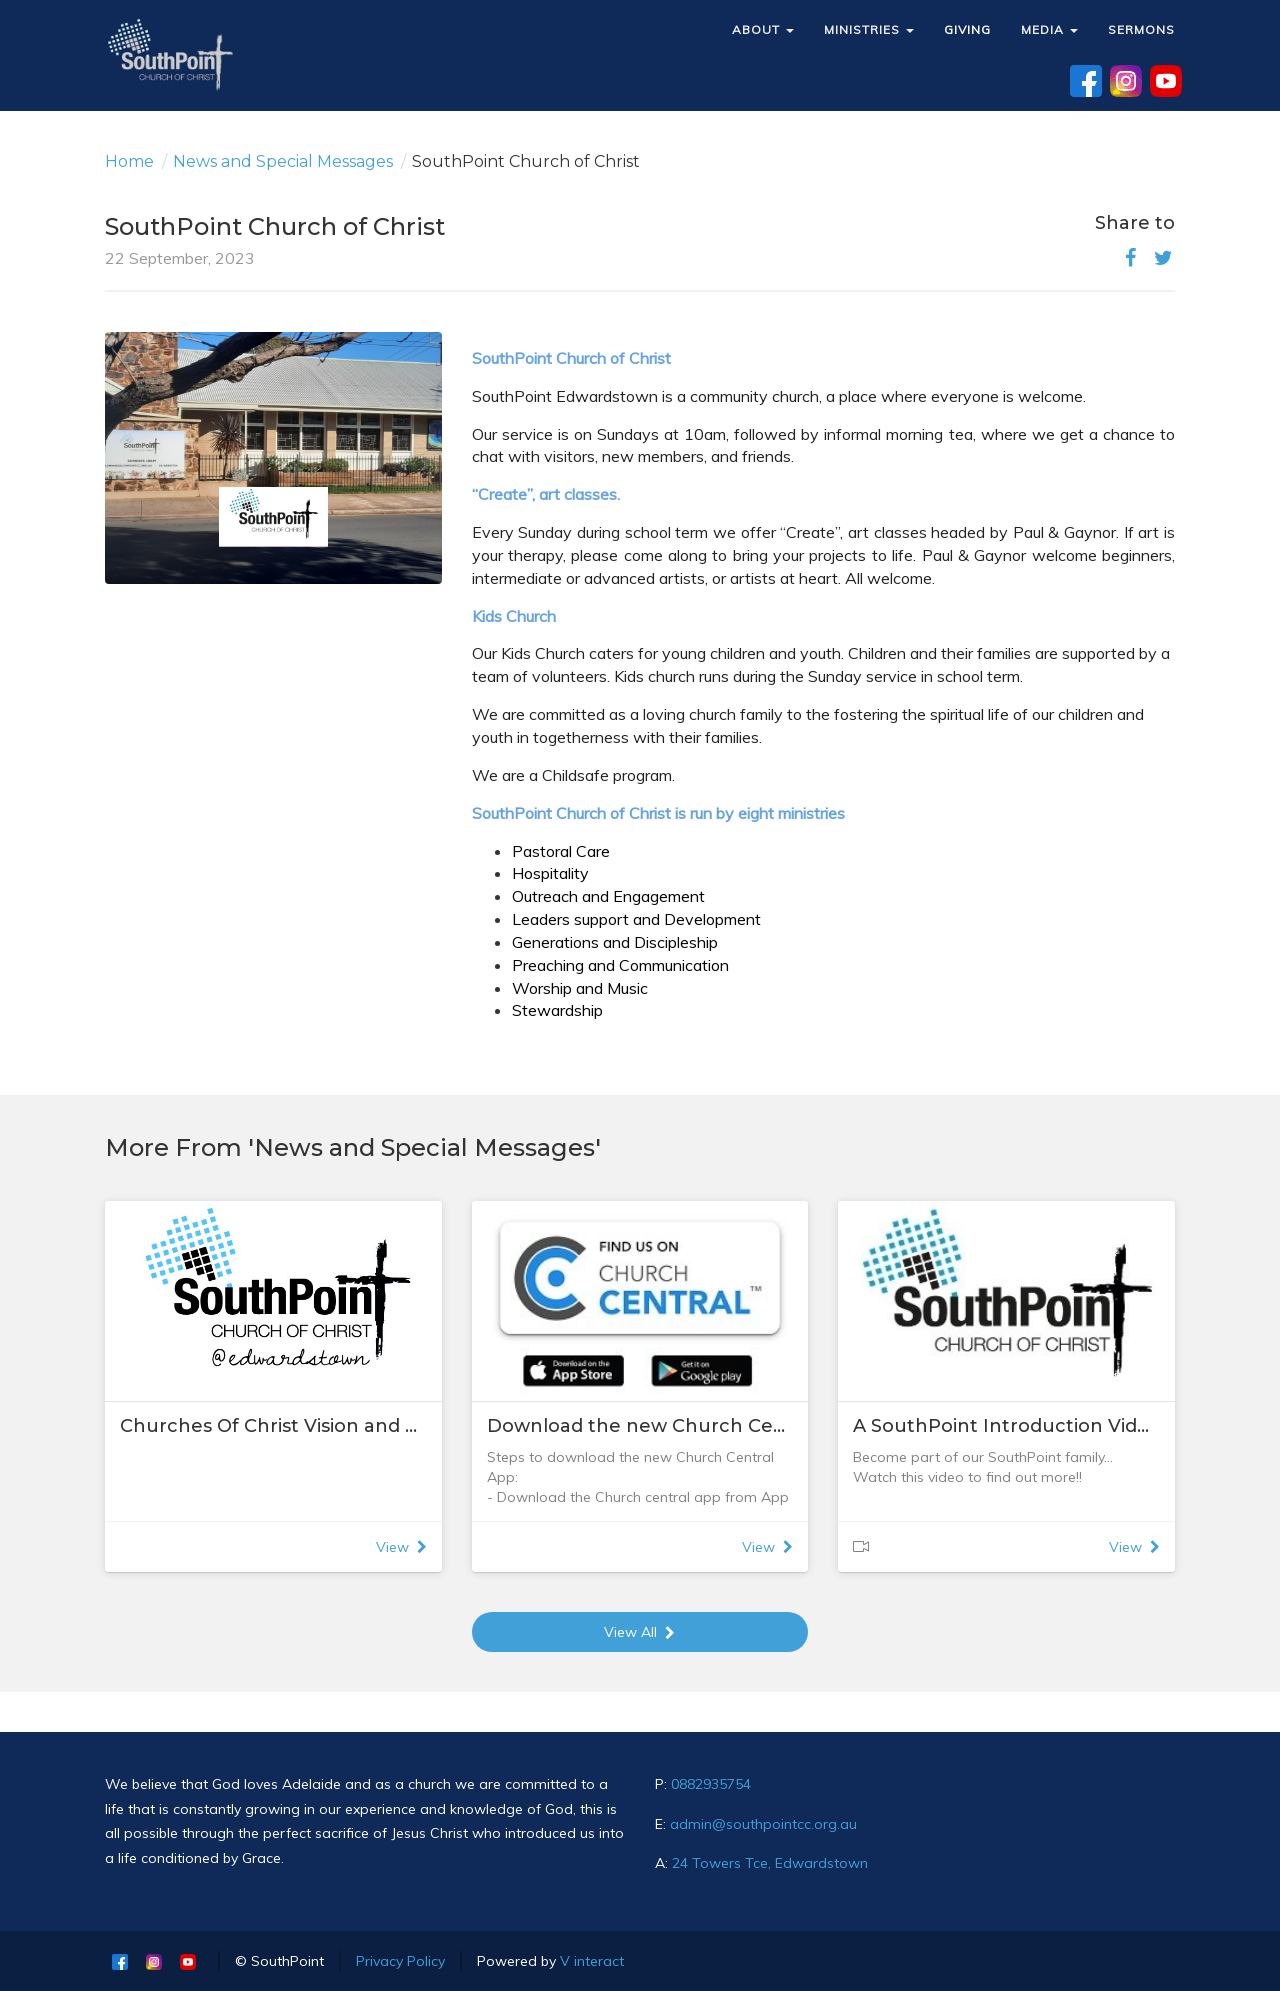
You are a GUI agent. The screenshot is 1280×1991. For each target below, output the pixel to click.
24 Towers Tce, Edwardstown (770, 1863)
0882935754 (711, 1784)
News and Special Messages (283, 161)
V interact (592, 1961)
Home (129, 161)
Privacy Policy (400, 1961)
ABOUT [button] (763, 29)
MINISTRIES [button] (869, 29)
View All (639, 1632)
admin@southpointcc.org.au (763, 1824)
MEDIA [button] (1049, 29)
